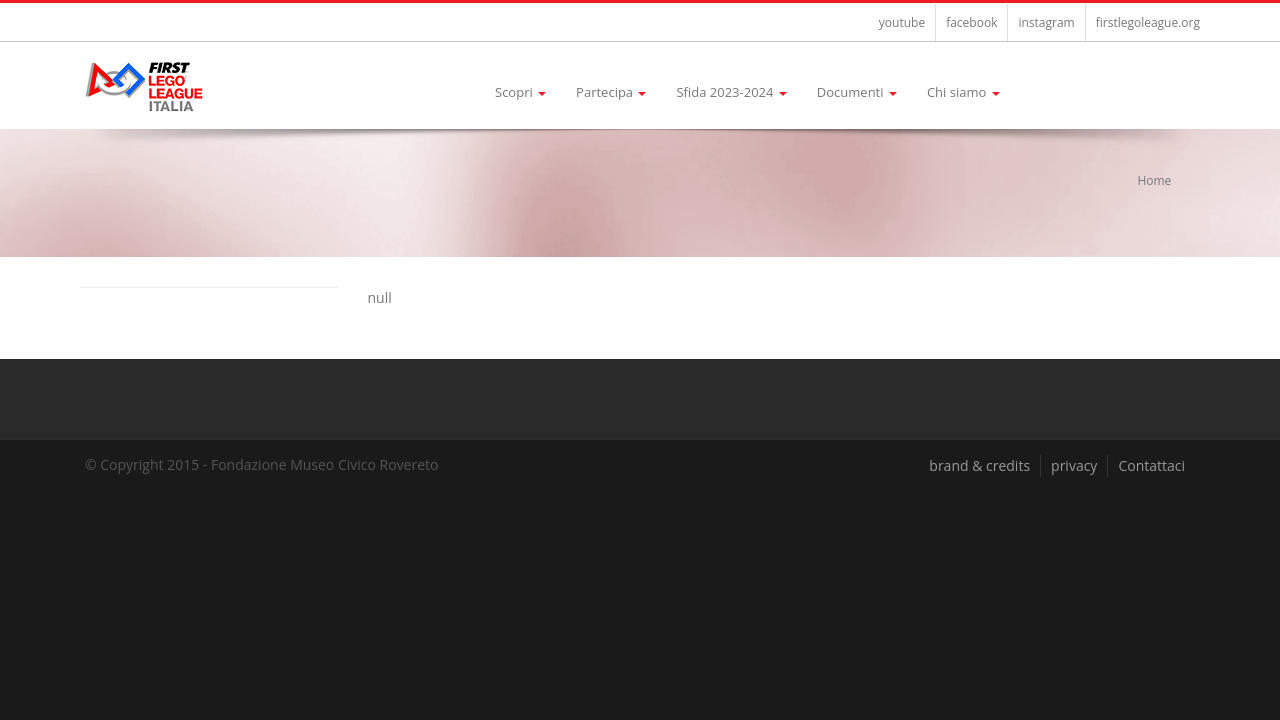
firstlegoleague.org (1148, 22)
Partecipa (611, 92)
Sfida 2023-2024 (731, 92)
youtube (902, 22)
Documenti (857, 92)
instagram (1046, 22)
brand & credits (979, 465)
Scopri (520, 92)
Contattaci (1151, 465)
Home (1154, 180)
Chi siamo (963, 92)
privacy (1074, 465)
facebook (971, 22)
